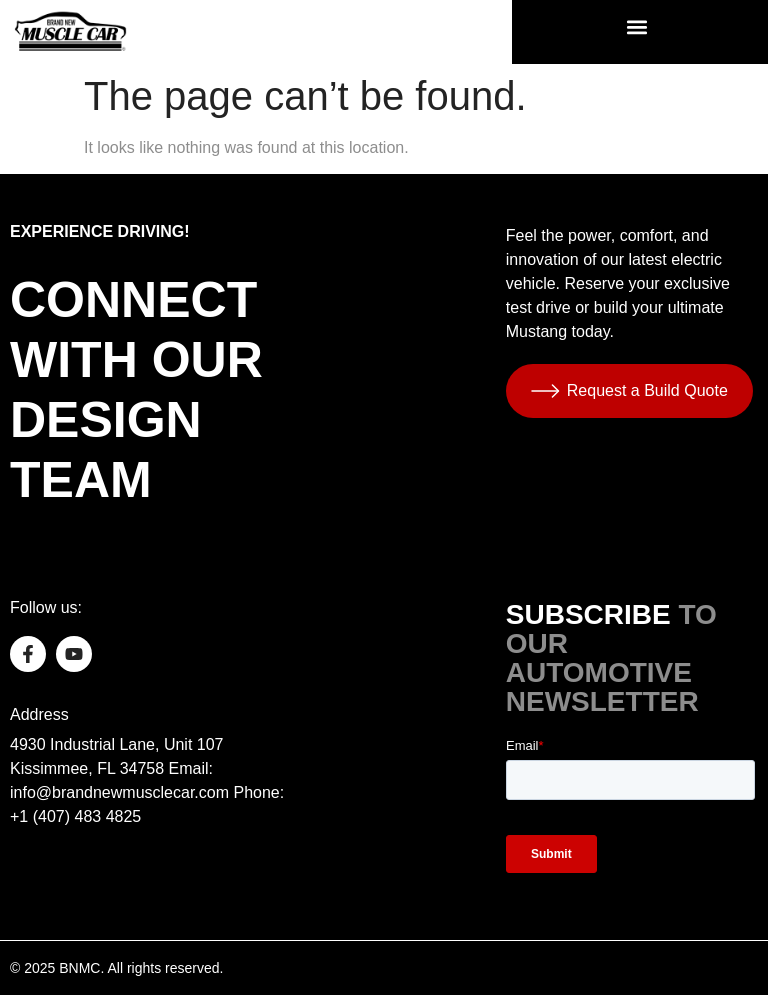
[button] (637, 26)
